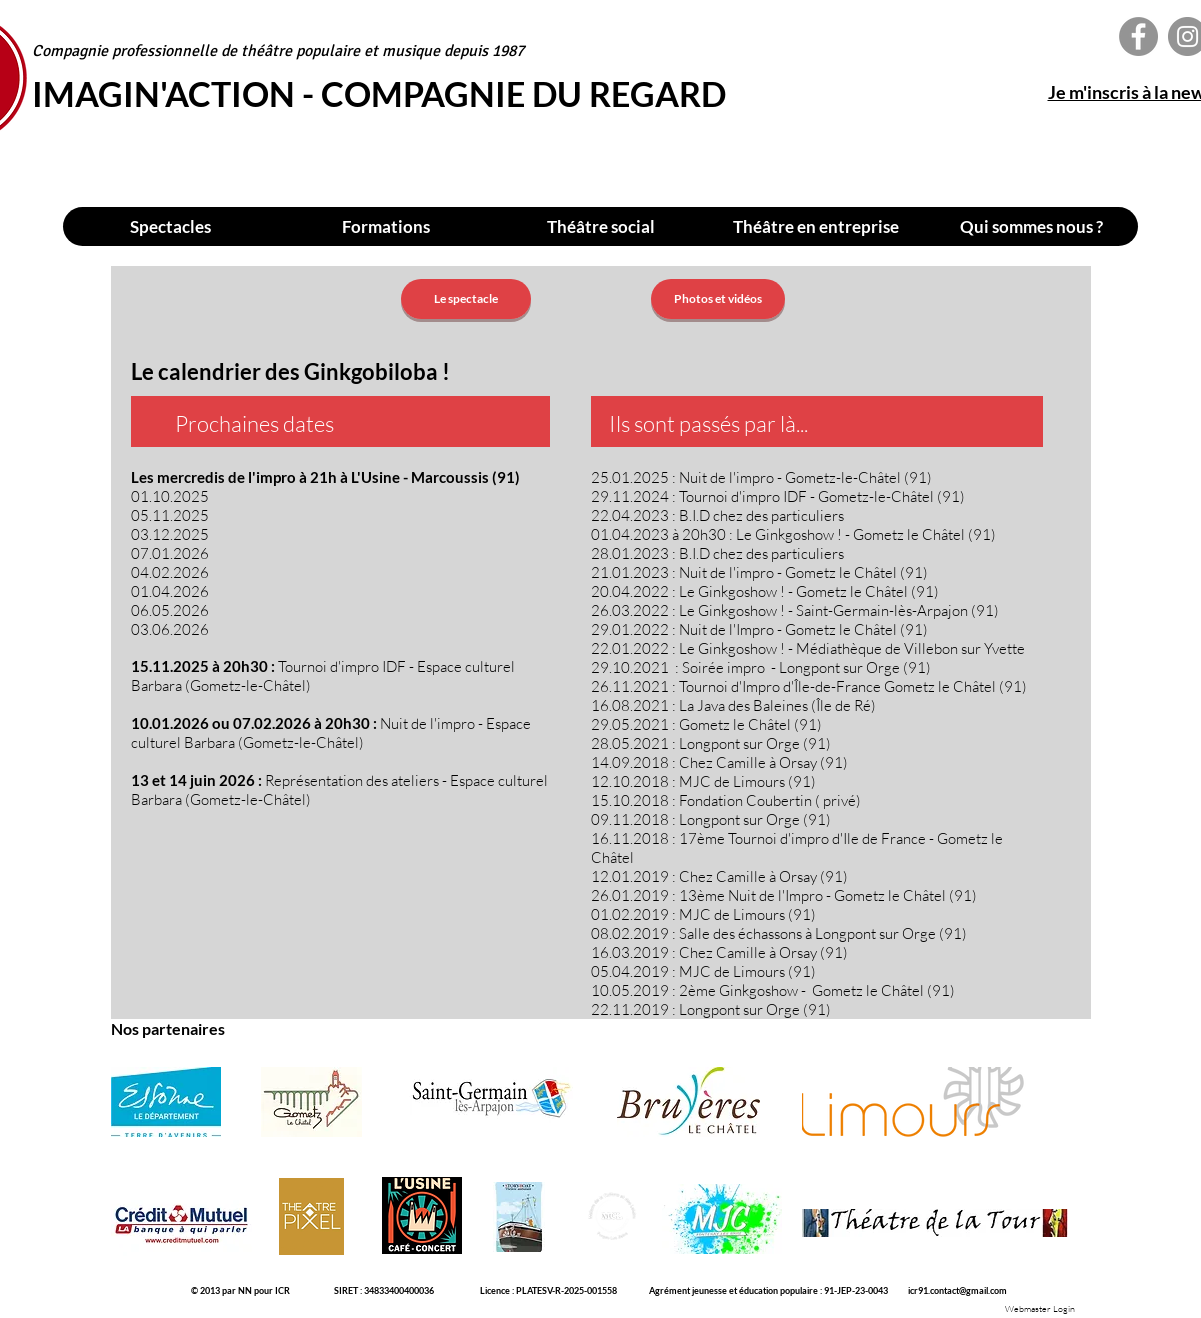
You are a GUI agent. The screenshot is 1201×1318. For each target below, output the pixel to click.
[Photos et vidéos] (718, 299)
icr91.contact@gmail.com (957, 1290)
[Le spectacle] (466, 299)
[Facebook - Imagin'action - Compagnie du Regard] (1138, 36)
